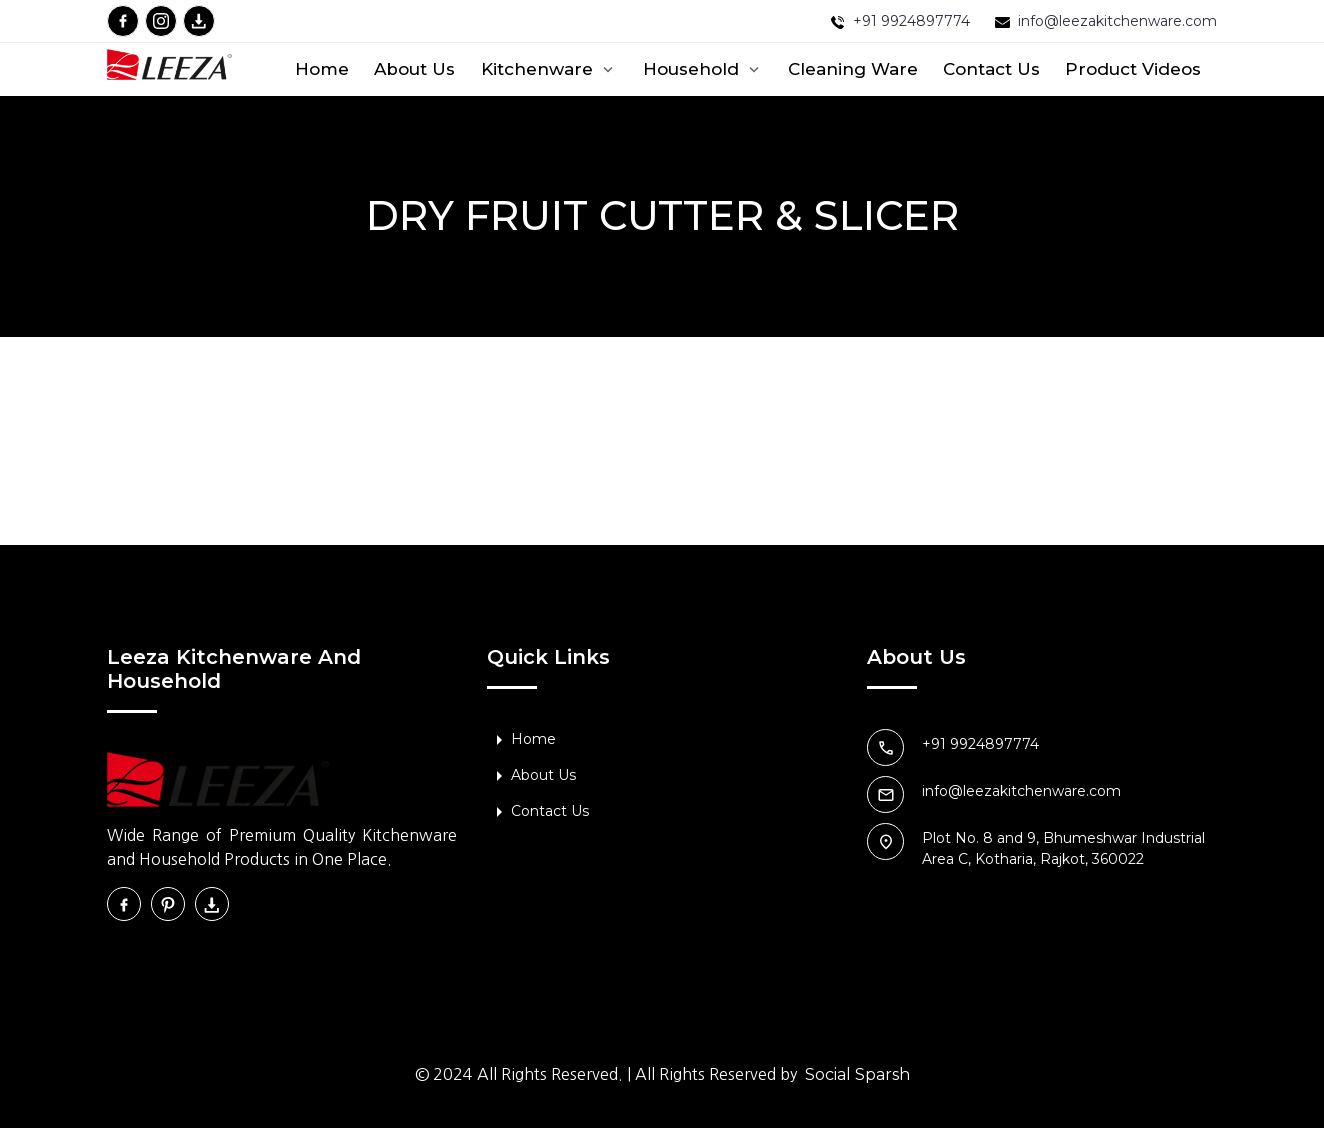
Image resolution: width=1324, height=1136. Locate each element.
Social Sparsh (857, 1082)
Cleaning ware (853, 69)
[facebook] (123, 21)
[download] (199, 21)
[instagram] (161, 21)
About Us (414, 69)
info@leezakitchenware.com (1117, 21)
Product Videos (1133, 69)
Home (322, 69)
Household (703, 69)
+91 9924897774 (911, 21)
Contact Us (991, 69)
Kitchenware (549, 69)
